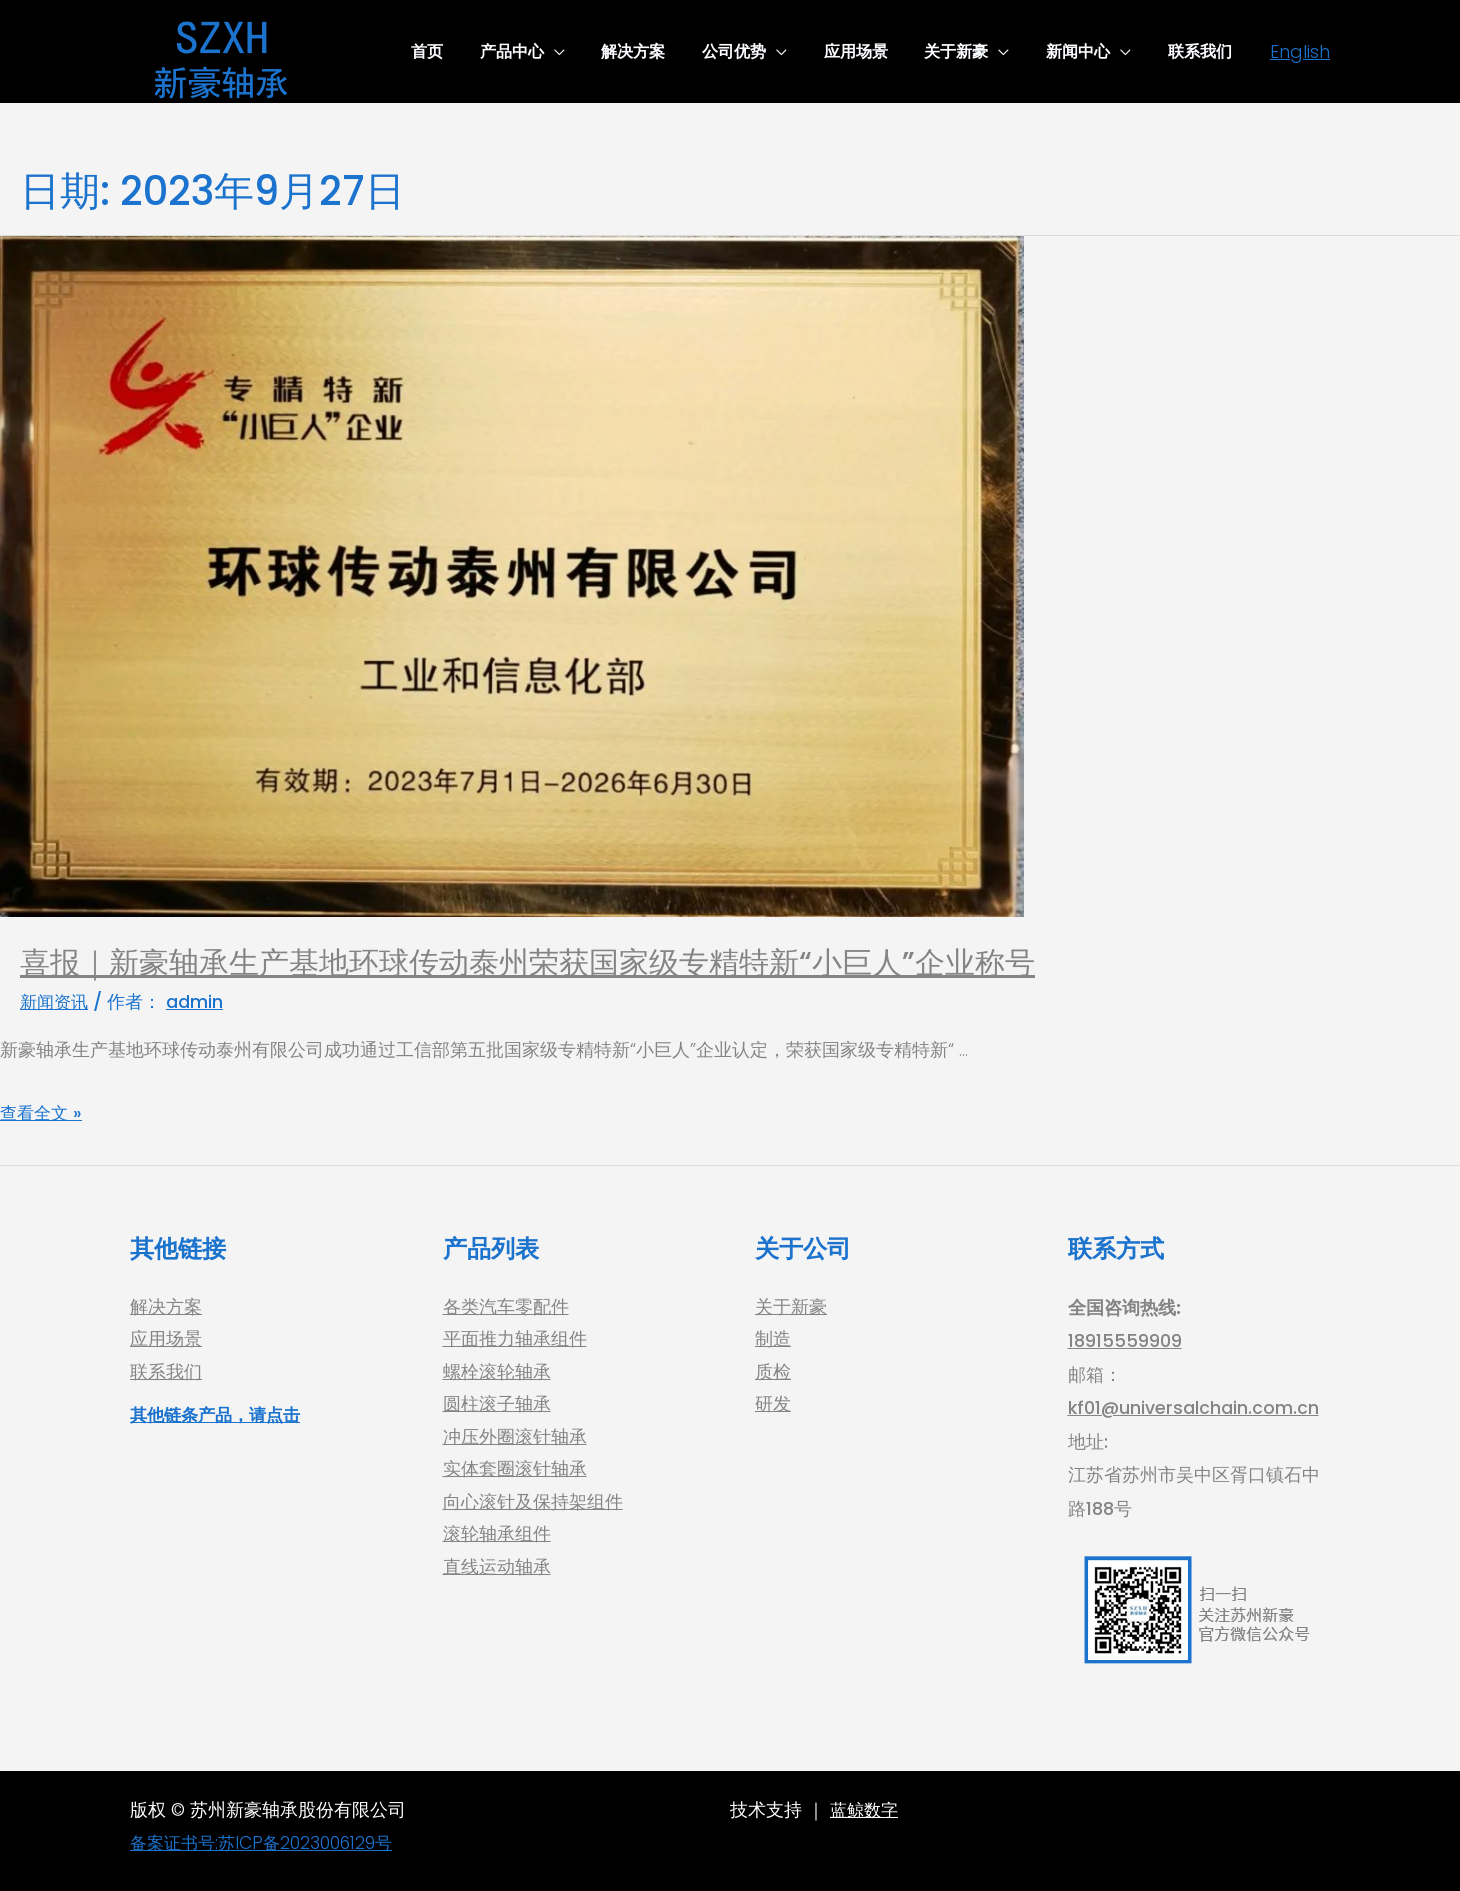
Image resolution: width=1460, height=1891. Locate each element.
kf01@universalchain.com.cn (1194, 1407)
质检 (773, 1374)
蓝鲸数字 (866, 1809)
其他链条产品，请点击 (220, 1417)
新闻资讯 (56, 1001)
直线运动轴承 (497, 1574)
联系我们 (166, 1374)
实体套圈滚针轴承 (515, 1474)
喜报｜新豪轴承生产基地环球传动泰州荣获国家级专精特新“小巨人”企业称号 (527, 963)
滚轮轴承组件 (497, 1541)
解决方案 (166, 1307)
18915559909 (1125, 1340)
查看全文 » (43, 1111)
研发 (773, 1407)
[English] (1300, 51)
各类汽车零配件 (506, 1307)
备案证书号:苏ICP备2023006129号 (267, 1842)
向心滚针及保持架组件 (533, 1507)
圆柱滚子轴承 (497, 1407)
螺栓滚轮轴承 (497, 1374)
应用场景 (166, 1340)
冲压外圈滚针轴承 (515, 1440)
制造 (773, 1340)
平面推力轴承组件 (515, 1340)
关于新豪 (791, 1307)
